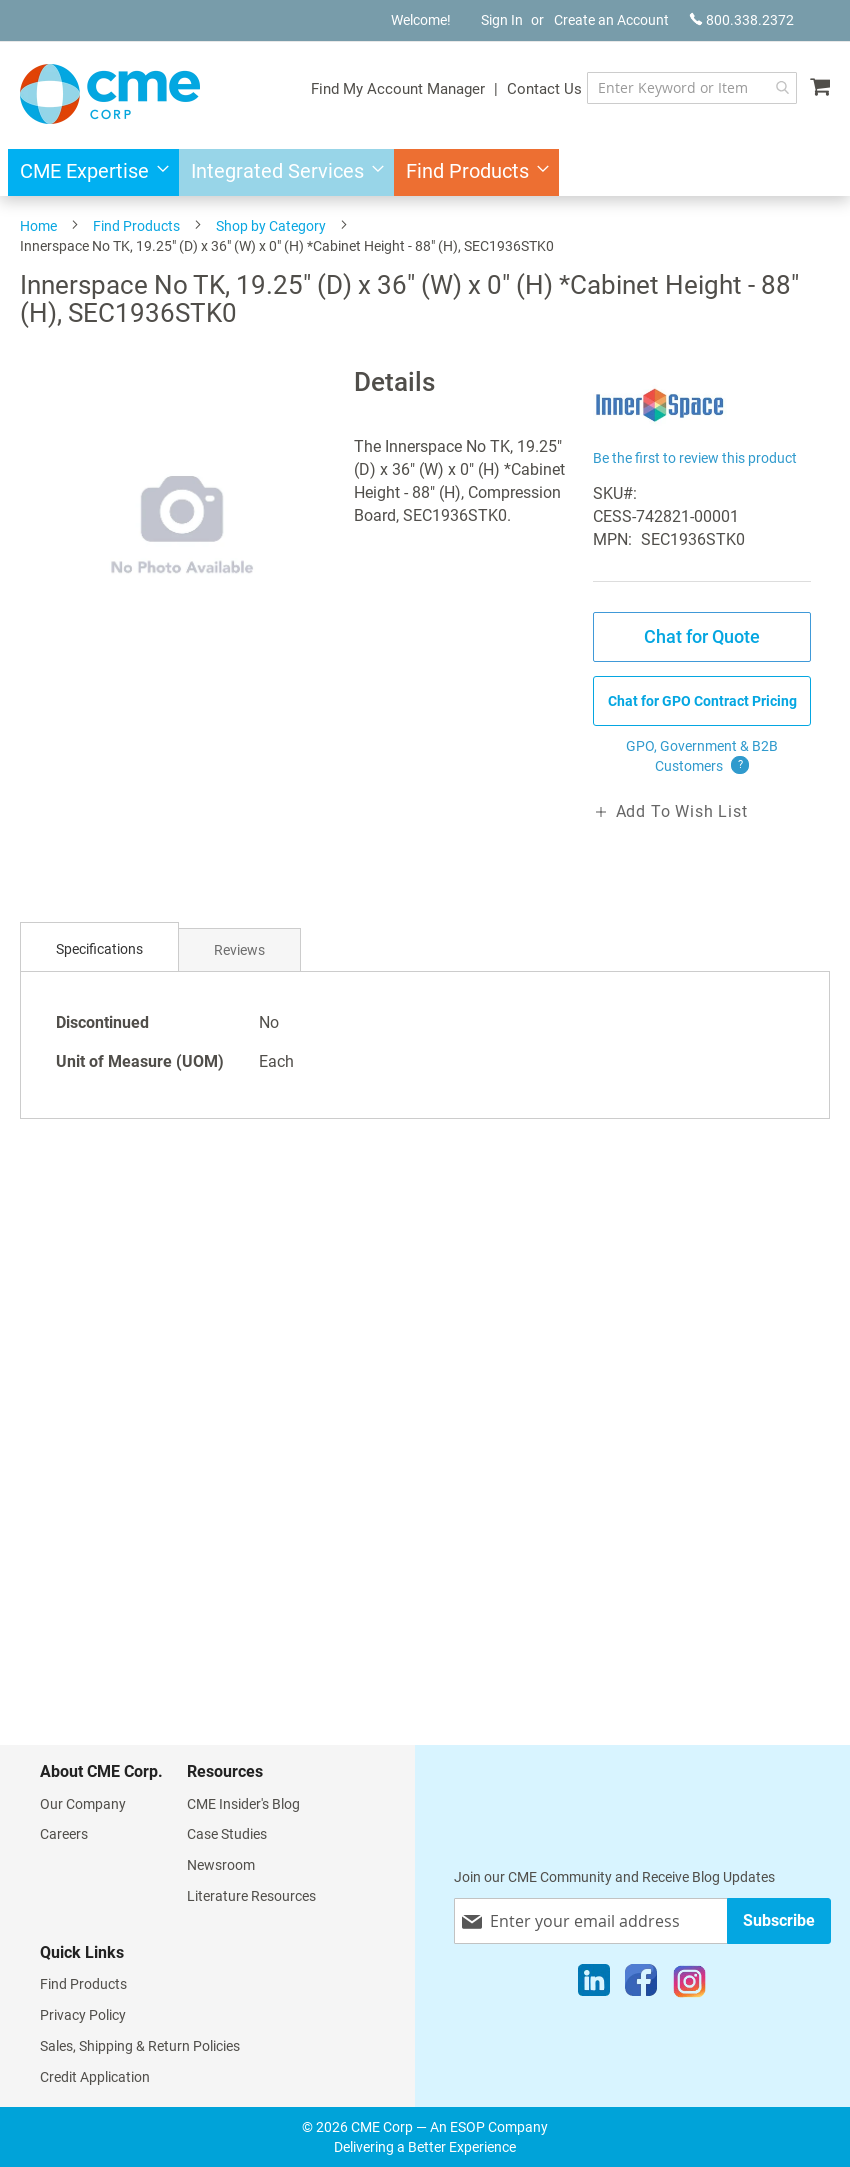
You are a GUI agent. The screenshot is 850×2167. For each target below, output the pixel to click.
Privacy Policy (83, 2015)
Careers (64, 1834)
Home (38, 226)
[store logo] (110, 94)
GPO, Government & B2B (702, 757)
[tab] (99, 949)
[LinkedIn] (594, 1985)
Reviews (239, 950)
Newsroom (221, 1865)
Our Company (83, 1804)
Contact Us (544, 89)
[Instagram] (689, 1985)
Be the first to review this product (695, 458)
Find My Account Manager (398, 89)
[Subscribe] (779, 1920)
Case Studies (227, 1834)
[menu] (425, 172)
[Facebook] (641, 1985)
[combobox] (692, 88)
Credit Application (95, 2077)
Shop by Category (271, 226)
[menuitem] (88, 172)
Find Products (136, 226)
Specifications (99, 949)
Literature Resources (251, 1896)
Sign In (502, 20)
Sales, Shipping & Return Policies (140, 2046)
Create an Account (611, 20)
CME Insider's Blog (243, 1804)
